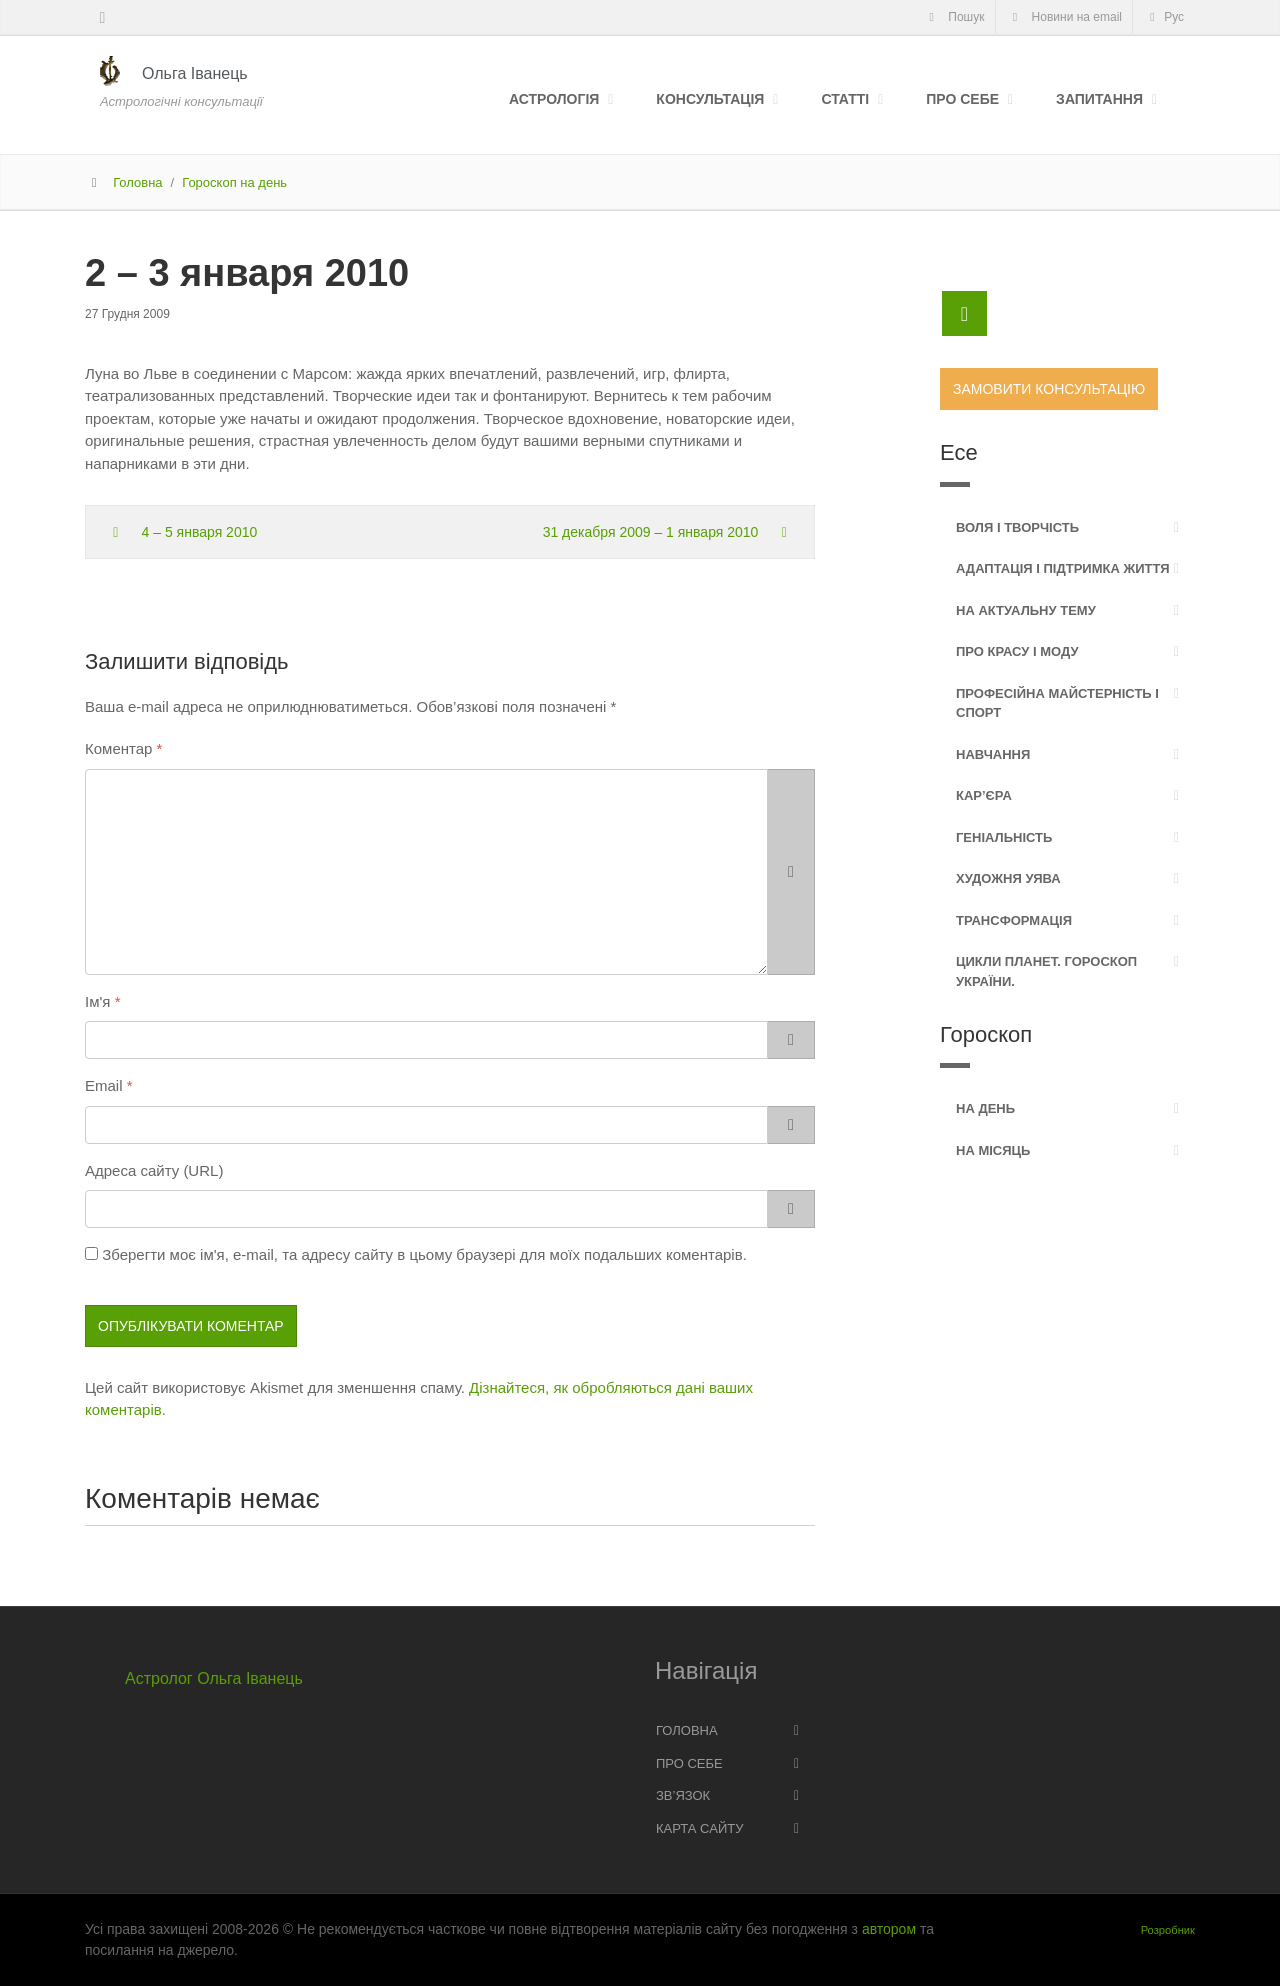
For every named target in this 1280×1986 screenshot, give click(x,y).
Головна (137, 182)
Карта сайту (699, 1828)
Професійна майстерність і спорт (1057, 703)
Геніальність (1004, 837)
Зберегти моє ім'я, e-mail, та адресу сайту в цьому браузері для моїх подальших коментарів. (424, 1254)
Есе (959, 452)
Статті (845, 99)
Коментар (118, 748)
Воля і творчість (1017, 527)
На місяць (993, 1150)
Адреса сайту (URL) (154, 1170)
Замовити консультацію (1049, 389)
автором (889, 1929)
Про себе (962, 99)
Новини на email (1065, 17)
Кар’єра (984, 795)
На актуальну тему (1026, 610)
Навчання (993, 754)
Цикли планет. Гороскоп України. (1046, 971)
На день (985, 1108)
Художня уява (1008, 878)
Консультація (710, 99)
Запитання (1099, 99)
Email (104, 1085)
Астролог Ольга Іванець (214, 1678)
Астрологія (554, 99)
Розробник (1168, 1930)
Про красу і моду (1017, 651)
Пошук (953, 17)
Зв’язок (683, 1795)
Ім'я (97, 1001)
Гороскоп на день (234, 182)
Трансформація (1014, 920)
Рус (1164, 17)
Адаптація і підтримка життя (1063, 568)
